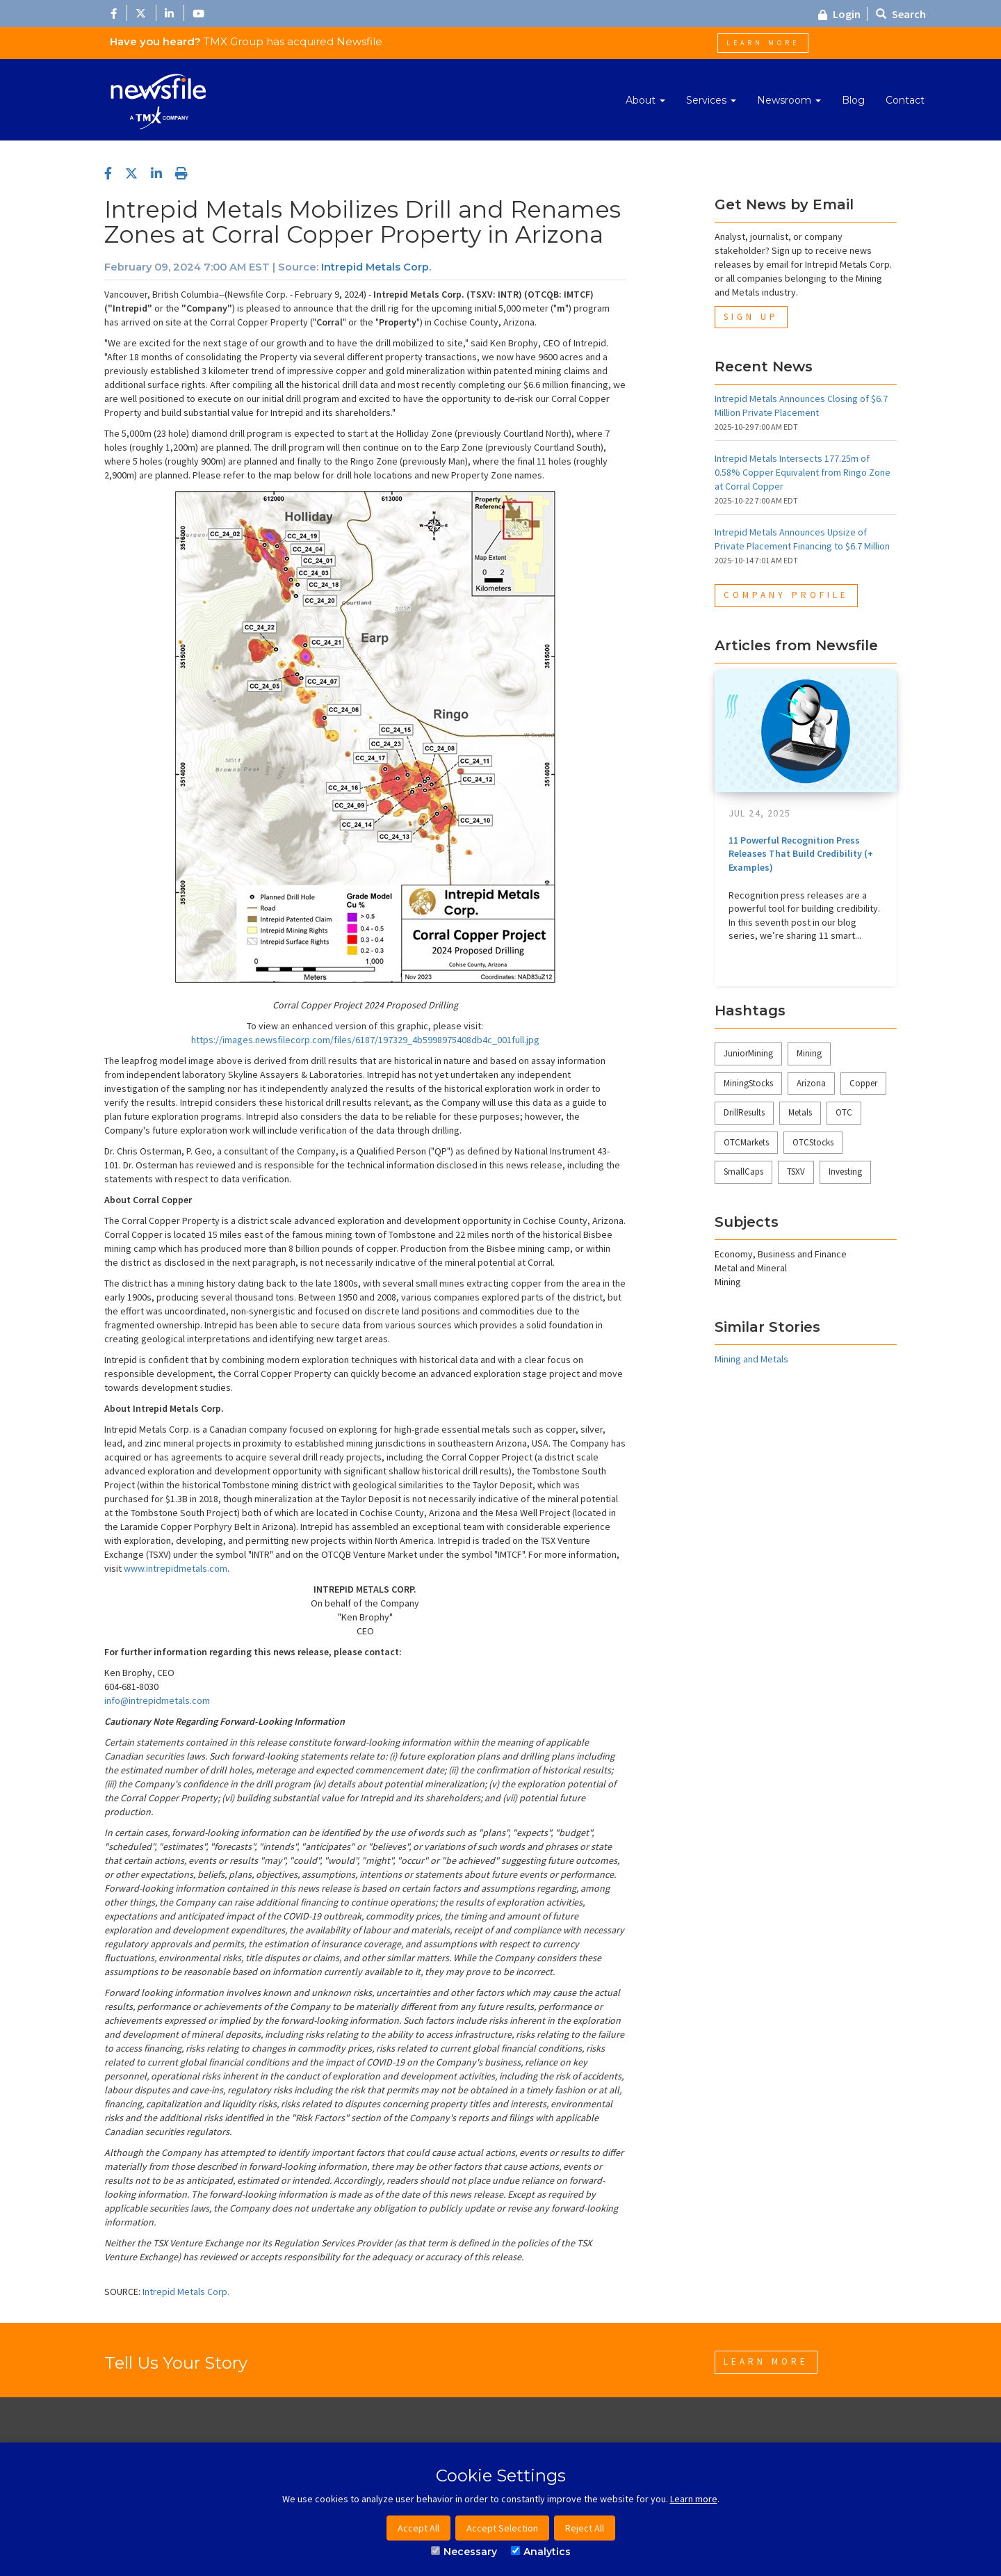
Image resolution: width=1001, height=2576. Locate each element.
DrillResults (744, 1112)
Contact (905, 100)
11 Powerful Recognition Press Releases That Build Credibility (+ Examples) (801, 854)
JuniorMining (748, 1053)
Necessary (464, 2551)
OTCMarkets (746, 1142)
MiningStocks (748, 1083)
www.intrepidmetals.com (175, 1568)
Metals (800, 1112)
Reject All (584, 2528)
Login (839, 14)
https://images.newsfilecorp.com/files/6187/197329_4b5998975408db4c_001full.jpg (365, 1039)
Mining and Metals (751, 1359)
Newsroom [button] (789, 100)
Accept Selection (502, 2528)
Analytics (541, 2551)
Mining (809, 1053)
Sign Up (751, 317)
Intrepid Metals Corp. (376, 267)
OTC (844, 1112)
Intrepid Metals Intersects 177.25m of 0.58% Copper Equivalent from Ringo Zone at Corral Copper (802, 472)
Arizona (811, 1083)
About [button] (645, 100)
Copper (863, 1083)
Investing (845, 1171)
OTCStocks (812, 1142)
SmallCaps (743, 1171)
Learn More (762, 42)
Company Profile (786, 595)
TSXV (796, 1171)
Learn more (693, 2499)
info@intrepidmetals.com (157, 1700)
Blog (853, 100)
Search (901, 14)
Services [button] (711, 100)
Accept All (418, 2528)
